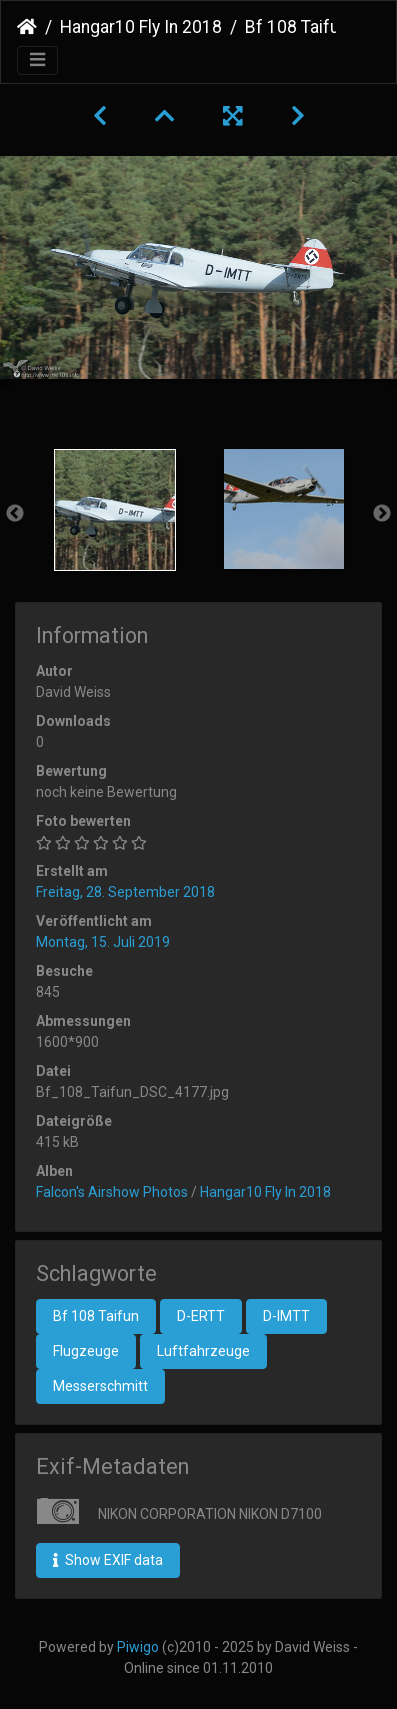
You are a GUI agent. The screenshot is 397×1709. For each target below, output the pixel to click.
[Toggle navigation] (37, 60)
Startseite (27, 27)
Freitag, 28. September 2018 (125, 892)
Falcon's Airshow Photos (112, 1192)
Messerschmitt (100, 1386)
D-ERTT (201, 1316)
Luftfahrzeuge (203, 1351)
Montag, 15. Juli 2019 (103, 942)
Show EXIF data (108, 1560)
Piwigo (138, 1647)
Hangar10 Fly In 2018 (141, 27)
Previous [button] (15, 514)
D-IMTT (286, 1316)
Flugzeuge (86, 1351)
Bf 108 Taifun (96, 1316)
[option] (114, 510)
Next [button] (382, 514)
